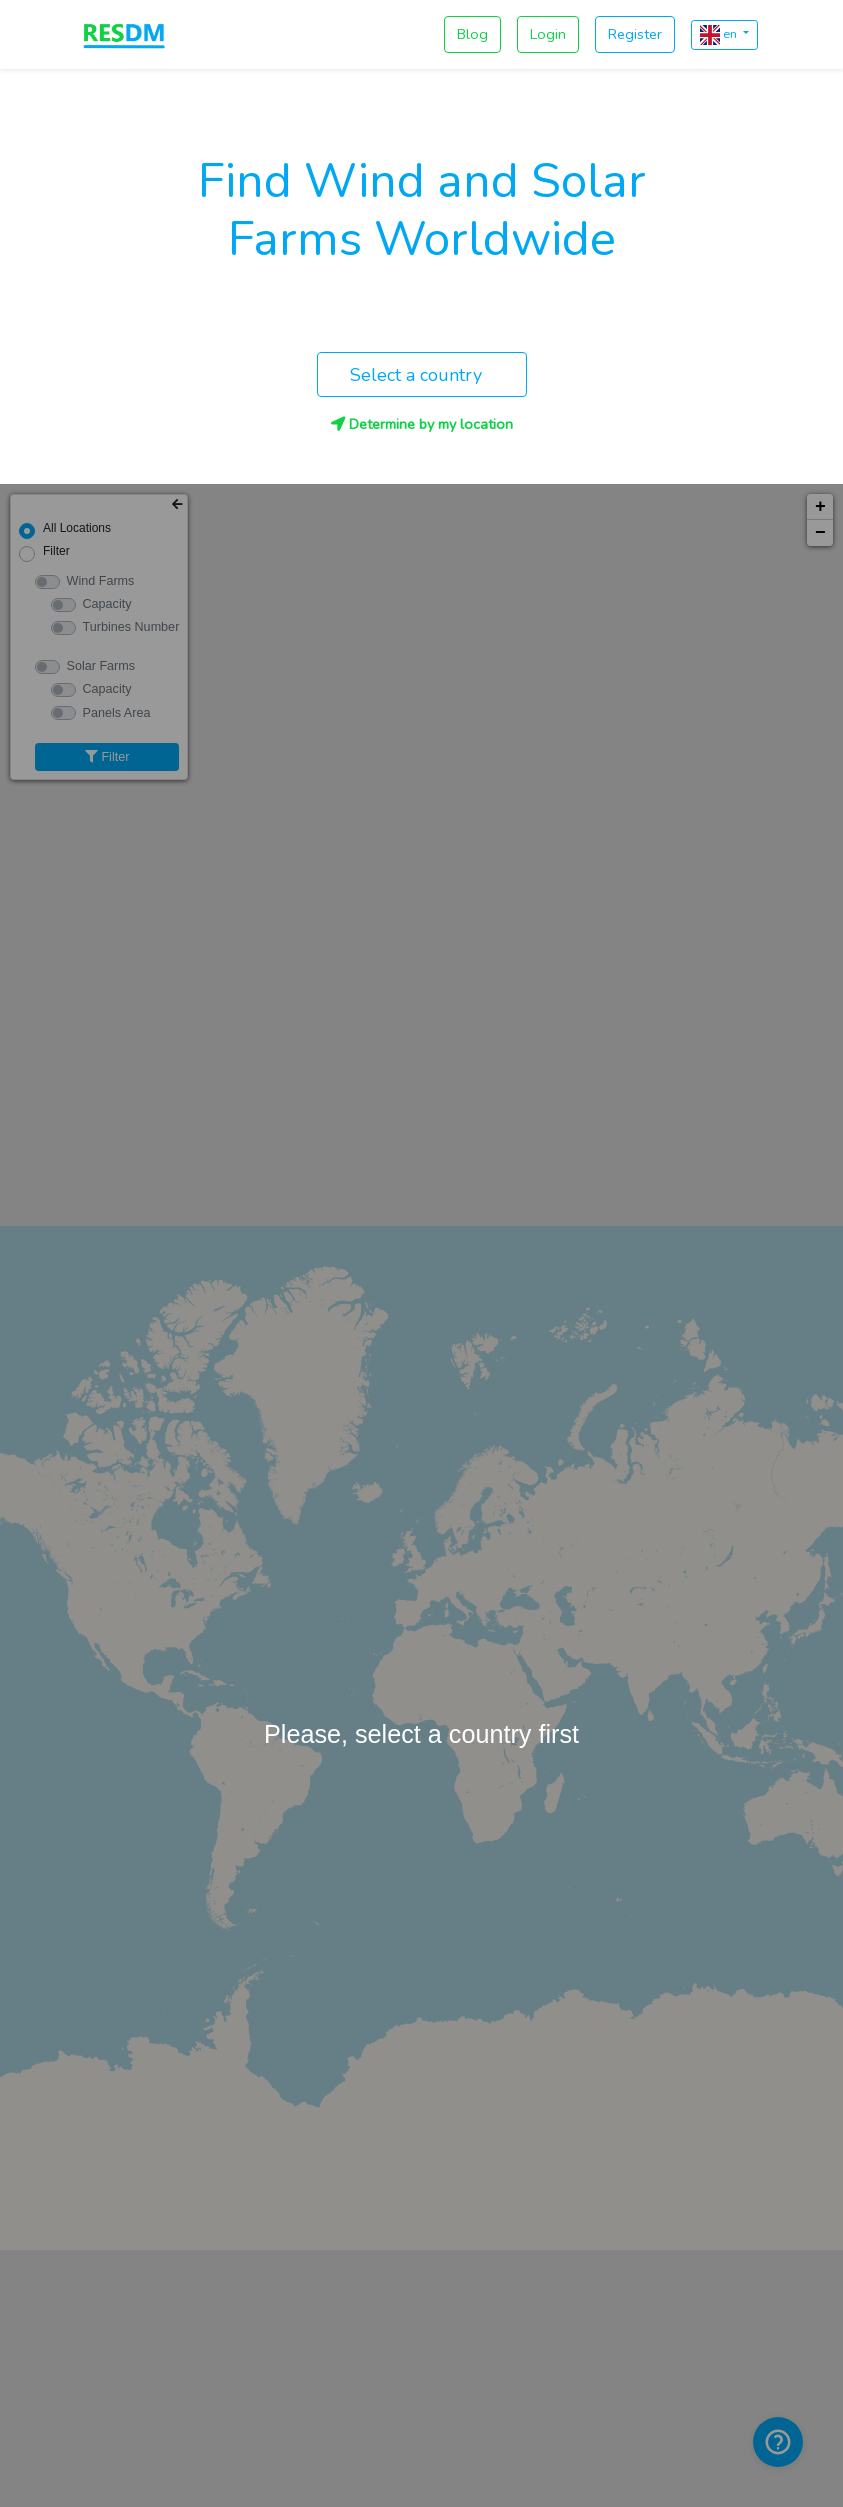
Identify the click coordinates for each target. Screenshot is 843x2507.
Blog (472, 34)
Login (548, 34)
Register (635, 34)
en (720, 35)
